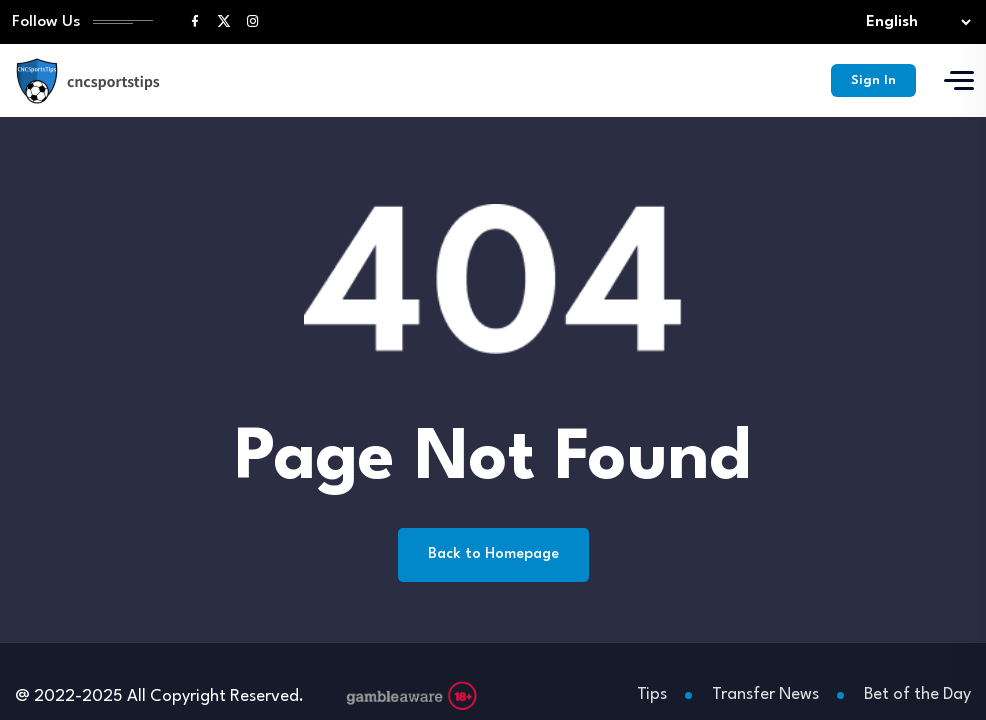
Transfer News (765, 694)
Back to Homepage (493, 554)
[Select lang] (914, 22)
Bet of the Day (917, 694)
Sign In (873, 80)
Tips (652, 694)
